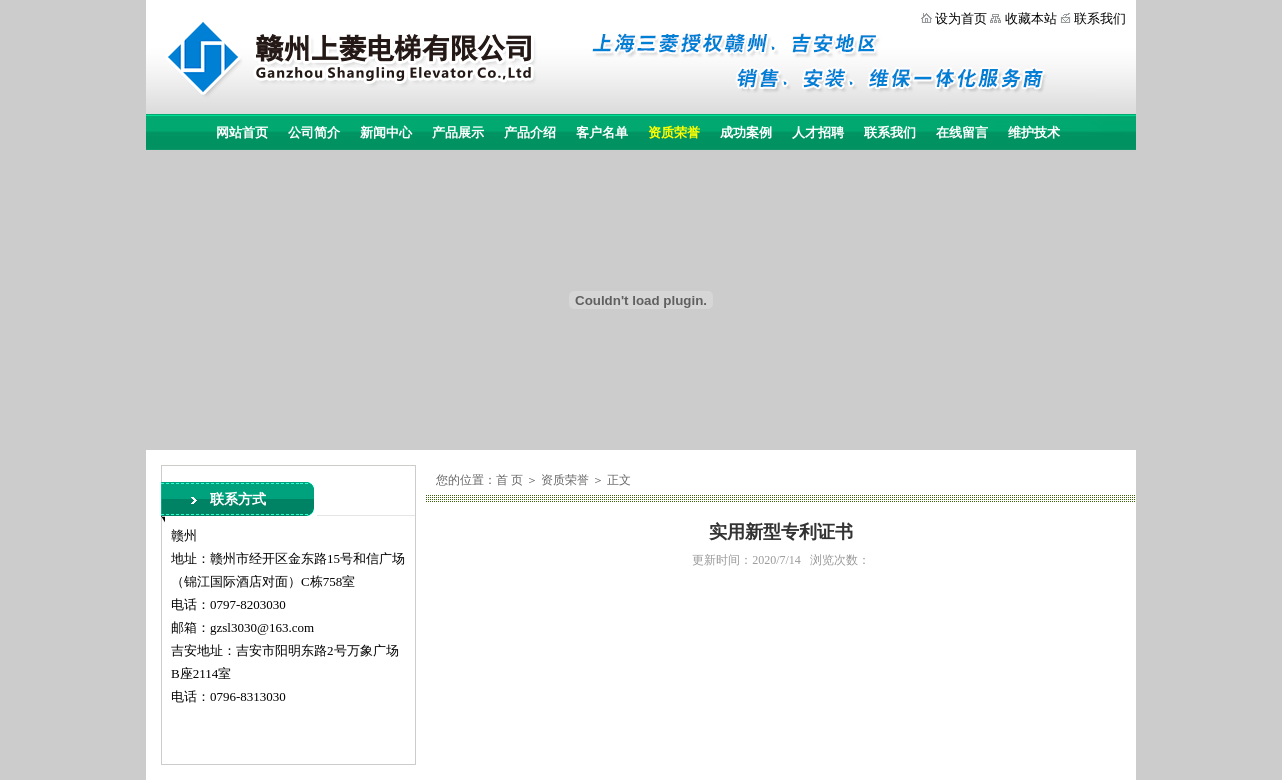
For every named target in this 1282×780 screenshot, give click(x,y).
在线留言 (962, 132)
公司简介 (314, 132)
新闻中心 (386, 132)
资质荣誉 (674, 132)
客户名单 (602, 132)
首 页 (509, 480)
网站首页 (242, 132)
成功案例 (746, 132)
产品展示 (458, 132)
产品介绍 (530, 132)
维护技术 (1034, 132)
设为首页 (961, 18)
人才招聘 (818, 132)
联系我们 (1100, 18)
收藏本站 (1031, 18)
